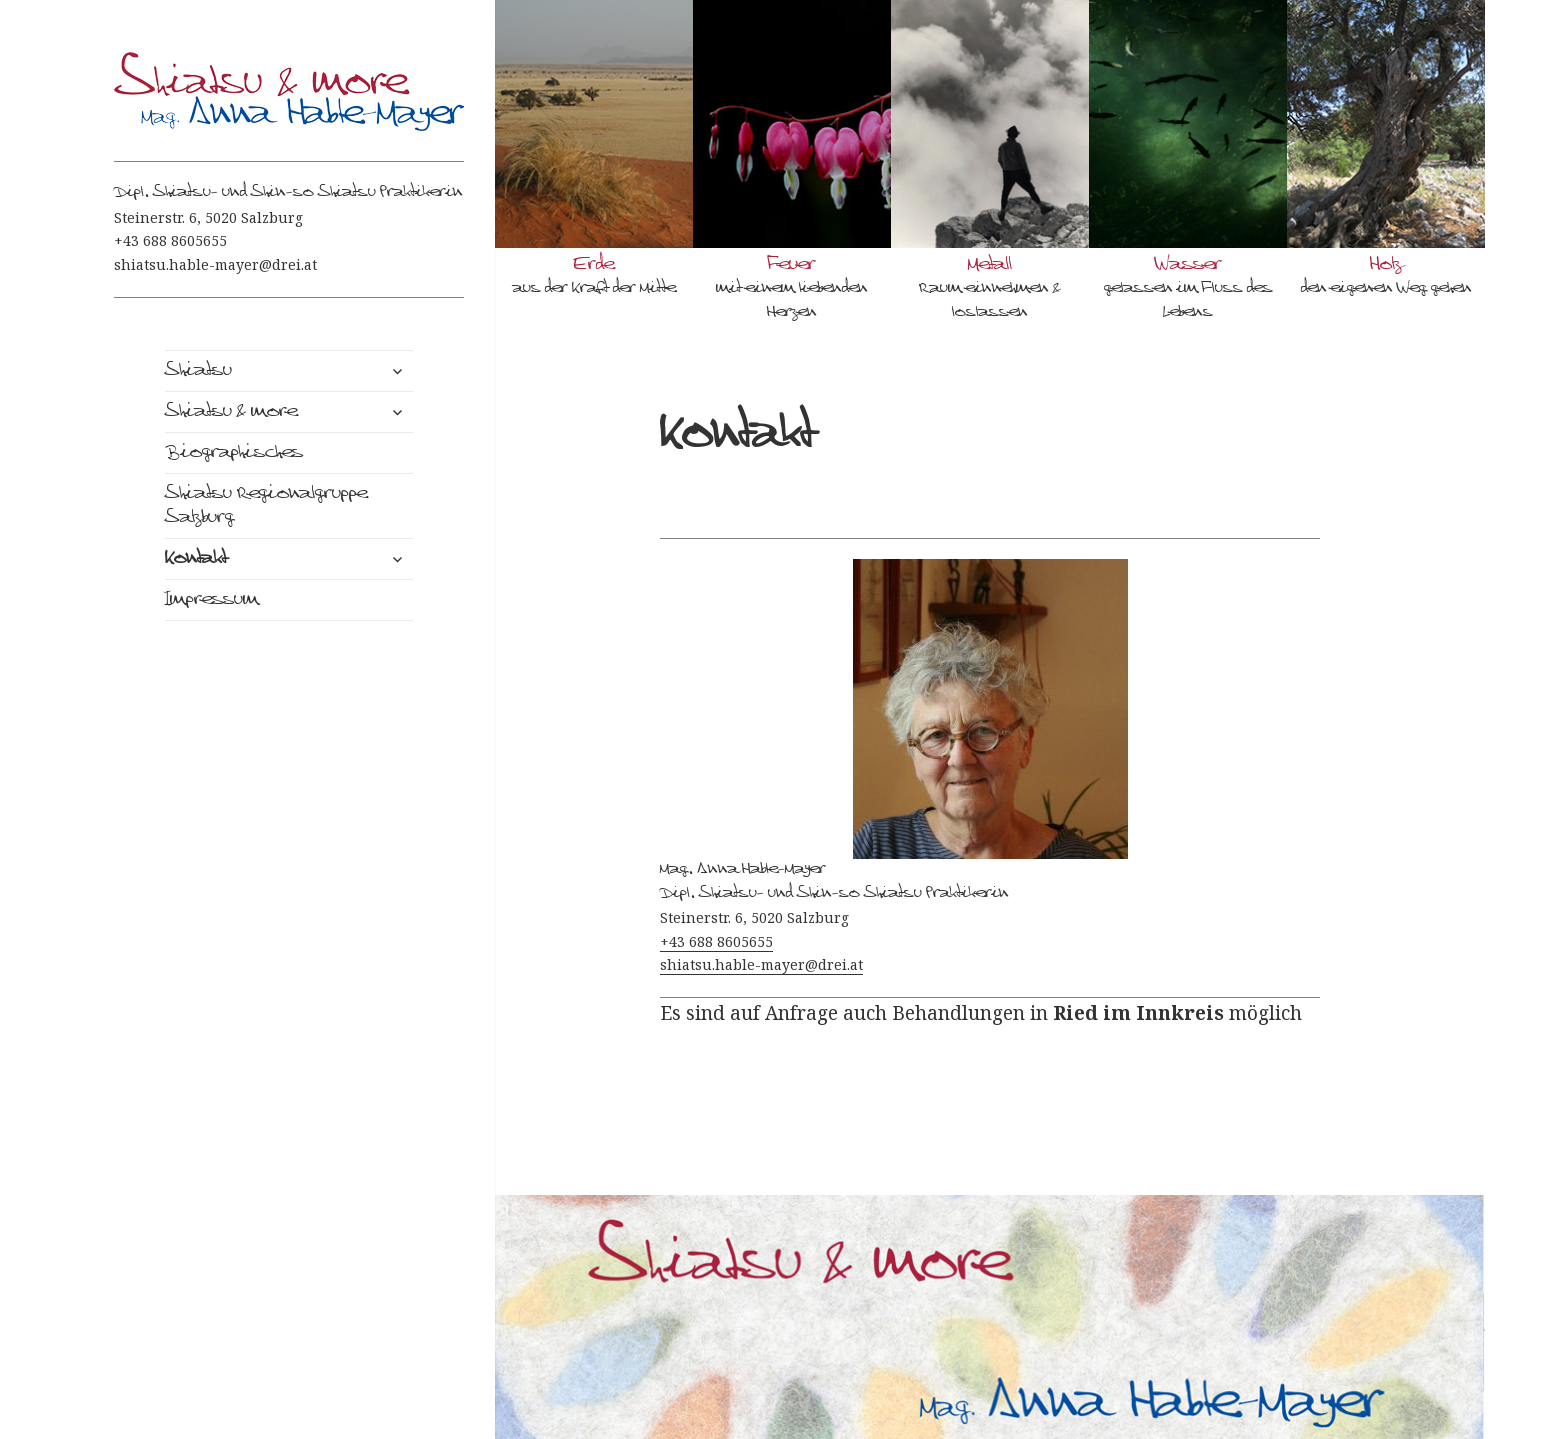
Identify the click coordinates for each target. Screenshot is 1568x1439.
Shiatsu (198, 371)
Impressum (212, 600)
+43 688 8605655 (170, 240)
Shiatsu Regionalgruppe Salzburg (266, 506)
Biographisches (234, 453)
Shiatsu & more (231, 412)
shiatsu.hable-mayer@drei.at (215, 264)
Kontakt (196, 559)
